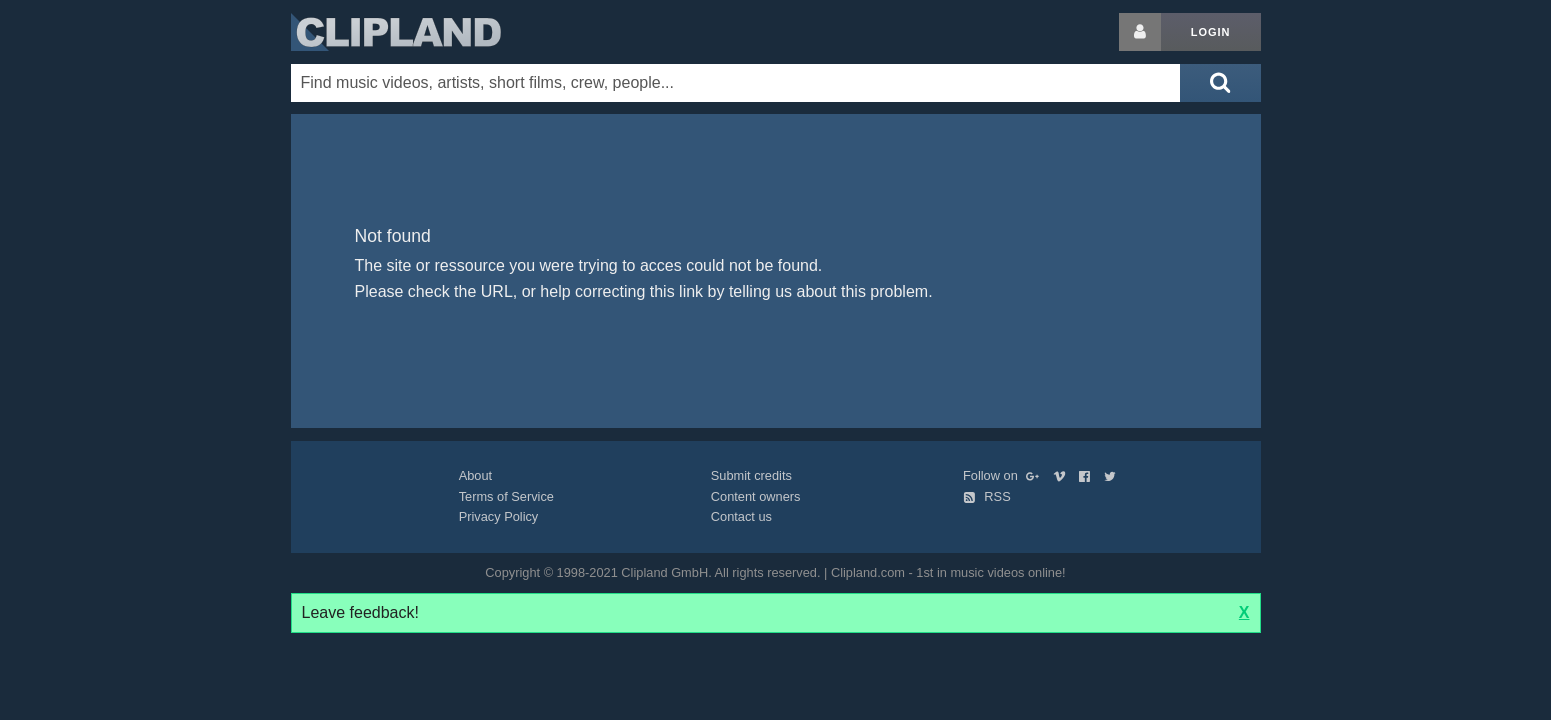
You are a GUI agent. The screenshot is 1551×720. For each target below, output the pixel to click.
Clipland (396, 32)
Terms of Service (506, 496)
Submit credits (751, 475)
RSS (987, 496)
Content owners (756, 496)
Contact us (741, 516)
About (475, 475)
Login (1211, 32)
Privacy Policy (499, 516)
